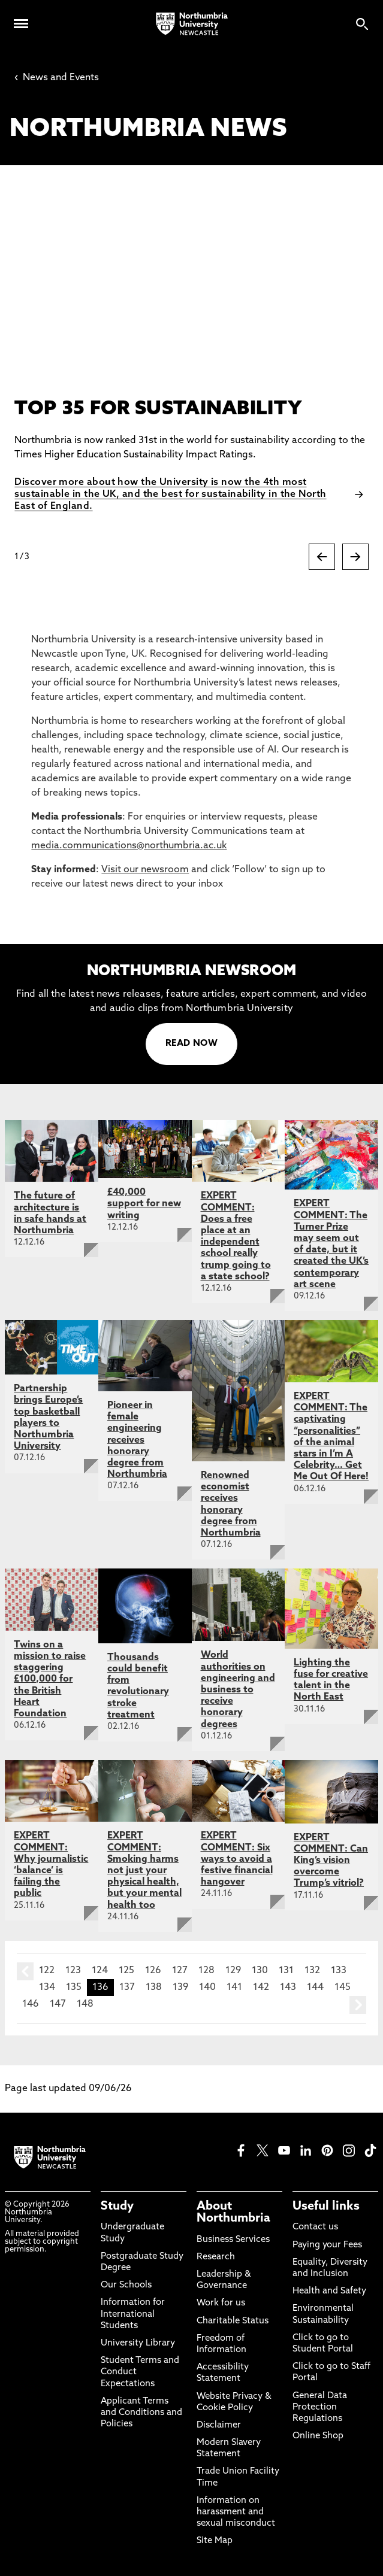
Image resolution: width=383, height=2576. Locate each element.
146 (30, 2004)
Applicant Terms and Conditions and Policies (141, 2413)
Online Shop (317, 2436)
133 (338, 1971)
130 (260, 1971)
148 (85, 2004)
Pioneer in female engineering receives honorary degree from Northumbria (137, 1440)
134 (47, 1987)
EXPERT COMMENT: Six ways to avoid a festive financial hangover (237, 1859)
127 (180, 1971)
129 (233, 1971)
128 (206, 1971)
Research (216, 2257)
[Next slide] (355, 557)
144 (315, 1987)
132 (312, 1971)
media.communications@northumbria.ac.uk (129, 846)
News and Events (56, 78)
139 (180, 1987)
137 (127, 1987)
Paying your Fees (327, 2245)
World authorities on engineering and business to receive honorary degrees (238, 1689)
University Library (138, 2343)
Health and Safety (329, 2291)
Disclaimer (219, 2425)
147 (58, 2004)
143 (288, 1987)
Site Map (215, 2540)
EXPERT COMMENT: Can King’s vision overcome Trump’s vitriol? (331, 1861)
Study (117, 2207)
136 (100, 1987)
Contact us (315, 2227)
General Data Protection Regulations (319, 2407)
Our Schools (126, 2285)
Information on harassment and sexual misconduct (236, 2512)
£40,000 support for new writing (144, 1204)
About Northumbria (233, 2213)
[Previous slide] (322, 557)
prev (25, 1971)
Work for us (221, 2303)
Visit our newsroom (145, 870)
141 (234, 1987)
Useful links (326, 2207)
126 (153, 1971)
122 (47, 1971)
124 (100, 1971)
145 (342, 1987)
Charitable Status (233, 2321)
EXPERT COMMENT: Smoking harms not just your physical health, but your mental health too (144, 1870)
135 (74, 1987)
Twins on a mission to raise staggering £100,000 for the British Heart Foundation (50, 1679)
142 (261, 1987)
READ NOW (191, 1043)
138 (154, 1987)
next (357, 2005)
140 (207, 1987)
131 (286, 1971)
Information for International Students (133, 2314)
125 (126, 1971)
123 (73, 1971)
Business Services (233, 2239)
